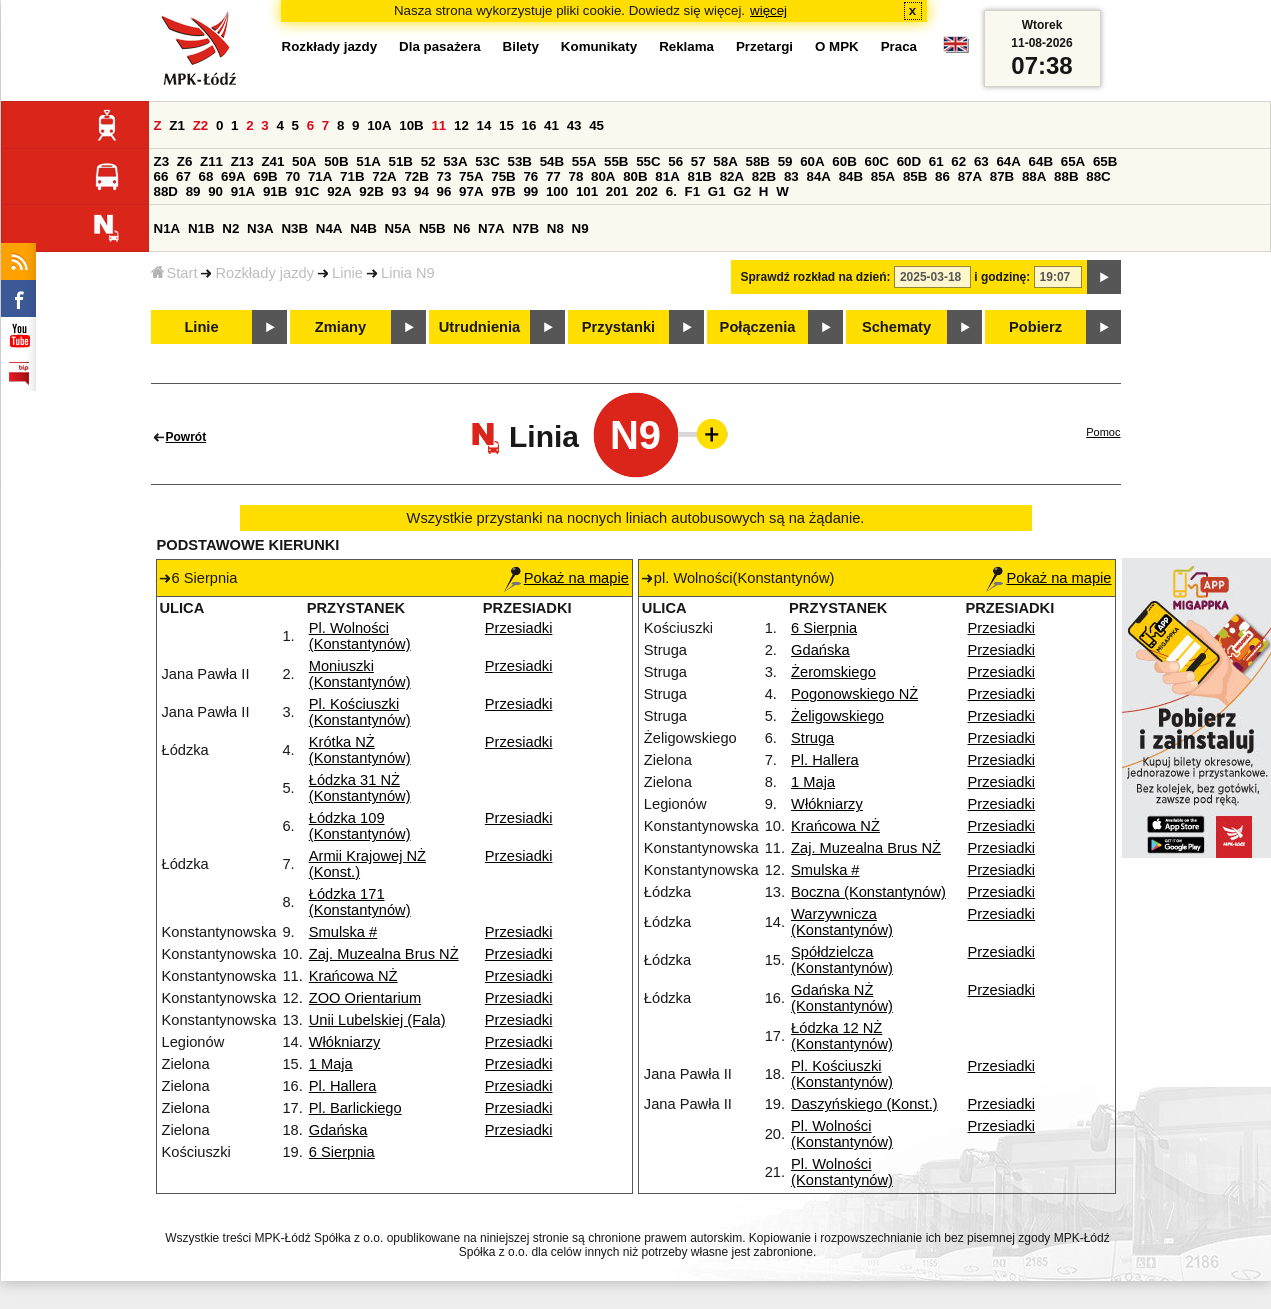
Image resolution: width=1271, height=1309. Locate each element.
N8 (555, 228)
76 (530, 176)
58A (725, 161)
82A (732, 176)
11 (438, 125)
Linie (347, 273)
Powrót (186, 437)
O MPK (837, 46)
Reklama (686, 46)
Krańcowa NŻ (353, 976)
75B (503, 176)
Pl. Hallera (343, 1086)
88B (1066, 176)
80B (635, 176)
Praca (899, 46)
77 (553, 176)
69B (265, 176)
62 (958, 161)
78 (575, 176)
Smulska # (343, 932)
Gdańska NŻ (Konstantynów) (842, 998)
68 (206, 176)
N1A (167, 228)
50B (336, 161)
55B (616, 161)
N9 (580, 228)
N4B (363, 228)
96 (444, 191)
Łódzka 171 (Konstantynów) (360, 902)
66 (161, 176)
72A (384, 176)
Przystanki (618, 327)
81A (667, 176)
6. (671, 191)
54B (552, 161)
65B (1105, 161)
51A (368, 161)
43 (574, 125)
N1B (201, 228)
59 (785, 161)
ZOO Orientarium (365, 998)
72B (416, 176)
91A (243, 191)
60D (909, 161)
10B (411, 125)
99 (530, 191)
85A (883, 176)
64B (1041, 161)
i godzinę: (1002, 277)
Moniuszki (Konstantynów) (360, 674)
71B (352, 176)
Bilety (521, 46)
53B (520, 161)
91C (307, 191)
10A (379, 125)
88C (1098, 176)
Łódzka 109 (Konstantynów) (360, 826)
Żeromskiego (833, 672)
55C (648, 161)
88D (166, 191)
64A (1008, 161)
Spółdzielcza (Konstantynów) (842, 960)
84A (818, 176)
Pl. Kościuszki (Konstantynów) (360, 712)
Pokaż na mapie (566, 578)
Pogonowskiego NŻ (854, 694)
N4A (329, 228)
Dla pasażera (440, 46)
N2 (230, 228)
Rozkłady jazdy (264, 273)
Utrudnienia (479, 327)
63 (981, 161)
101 (587, 191)
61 (936, 161)
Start (174, 273)
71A (320, 176)
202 (647, 191)
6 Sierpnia (342, 1152)
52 (428, 161)
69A (233, 176)
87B (1002, 176)
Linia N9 (408, 273)
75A (471, 176)
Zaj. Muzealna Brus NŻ (384, 954)
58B (758, 161)
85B (915, 176)
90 (215, 191)
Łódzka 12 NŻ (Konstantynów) (842, 1036)
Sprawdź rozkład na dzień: (816, 277)
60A (812, 161)
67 (183, 176)
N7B (525, 228)
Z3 (162, 161)
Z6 (185, 161)
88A (1034, 176)
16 (529, 125)
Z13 (242, 161)
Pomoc (1103, 432)
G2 (742, 191)
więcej (768, 10)
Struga (812, 738)
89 (193, 191)
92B (371, 191)
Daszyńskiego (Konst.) (864, 1104)
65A (1073, 161)
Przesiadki (519, 628)
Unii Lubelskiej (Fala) (377, 1020)
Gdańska (338, 1130)
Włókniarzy (345, 1042)
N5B (432, 228)
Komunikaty (599, 46)
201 (617, 191)
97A (471, 191)
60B (844, 161)
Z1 (177, 125)
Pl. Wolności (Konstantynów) (360, 636)
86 (942, 176)
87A (970, 176)
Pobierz (1035, 327)
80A (603, 176)
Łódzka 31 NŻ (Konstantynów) (360, 788)
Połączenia (758, 327)
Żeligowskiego (837, 716)
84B (851, 176)
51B (401, 161)
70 (292, 176)
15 (506, 125)
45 (596, 125)
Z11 (211, 161)
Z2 (201, 125)
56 (675, 161)
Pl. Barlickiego (355, 1108)
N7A (491, 228)
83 (791, 176)
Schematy (896, 327)
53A (455, 161)
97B (503, 191)
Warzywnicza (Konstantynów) (842, 922)
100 (557, 191)
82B (764, 176)
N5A (398, 228)
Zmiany (340, 327)
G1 (717, 191)
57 (698, 161)
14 (484, 125)
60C (877, 161)
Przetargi (764, 46)
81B (699, 176)
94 (421, 191)
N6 (461, 228)
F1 (693, 191)
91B (275, 191)
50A (304, 161)
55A (584, 161)
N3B (294, 228)
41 (551, 125)
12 (461, 125)
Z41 (272, 161)
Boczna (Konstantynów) (868, 892)
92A (339, 191)
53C (487, 161)
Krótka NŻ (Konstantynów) (360, 750)
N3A (260, 228)
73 (444, 176)
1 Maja (331, 1064)
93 (399, 191)
